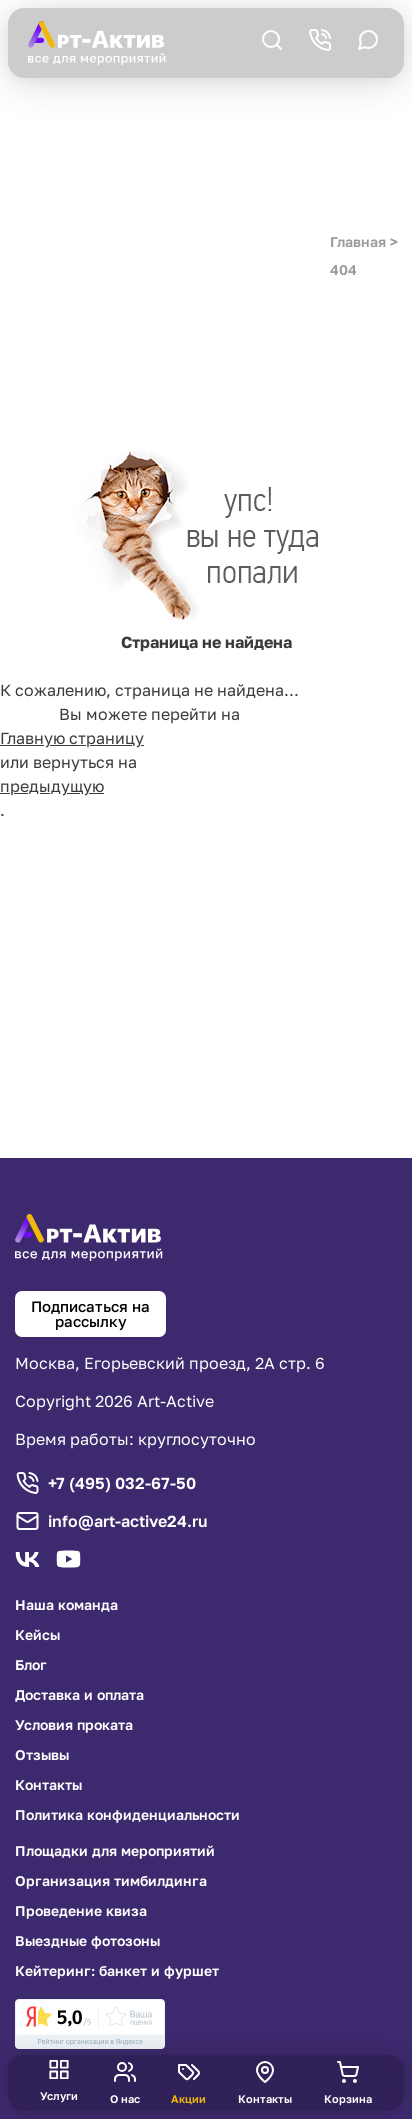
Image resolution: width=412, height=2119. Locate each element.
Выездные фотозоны (87, 1941)
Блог (31, 1665)
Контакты (48, 1785)
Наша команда (66, 1605)
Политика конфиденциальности (127, 1815)
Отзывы (42, 1755)
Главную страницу (72, 738)
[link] (90, 2024)
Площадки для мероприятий (115, 1851)
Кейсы (37, 1635)
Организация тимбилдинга (111, 1881)
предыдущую (52, 786)
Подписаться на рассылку (90, 1313)
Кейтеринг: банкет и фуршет (117, 1971)
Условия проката (74, 1725)
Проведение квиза (81, 1911)
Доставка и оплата (79, 1695)
